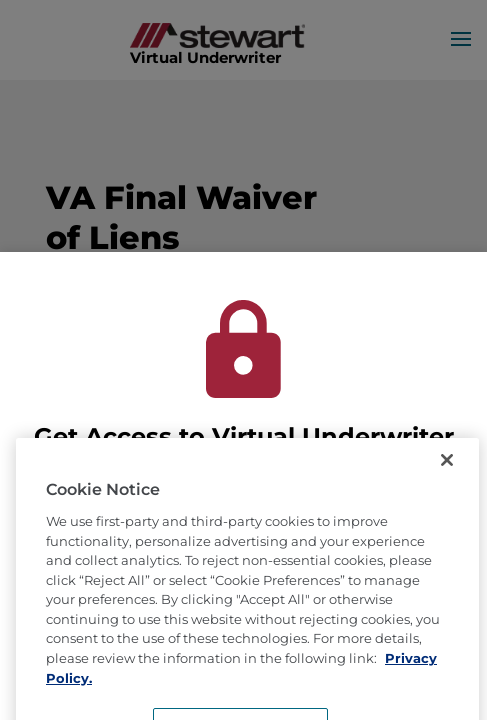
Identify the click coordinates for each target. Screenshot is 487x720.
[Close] (447, 489)
